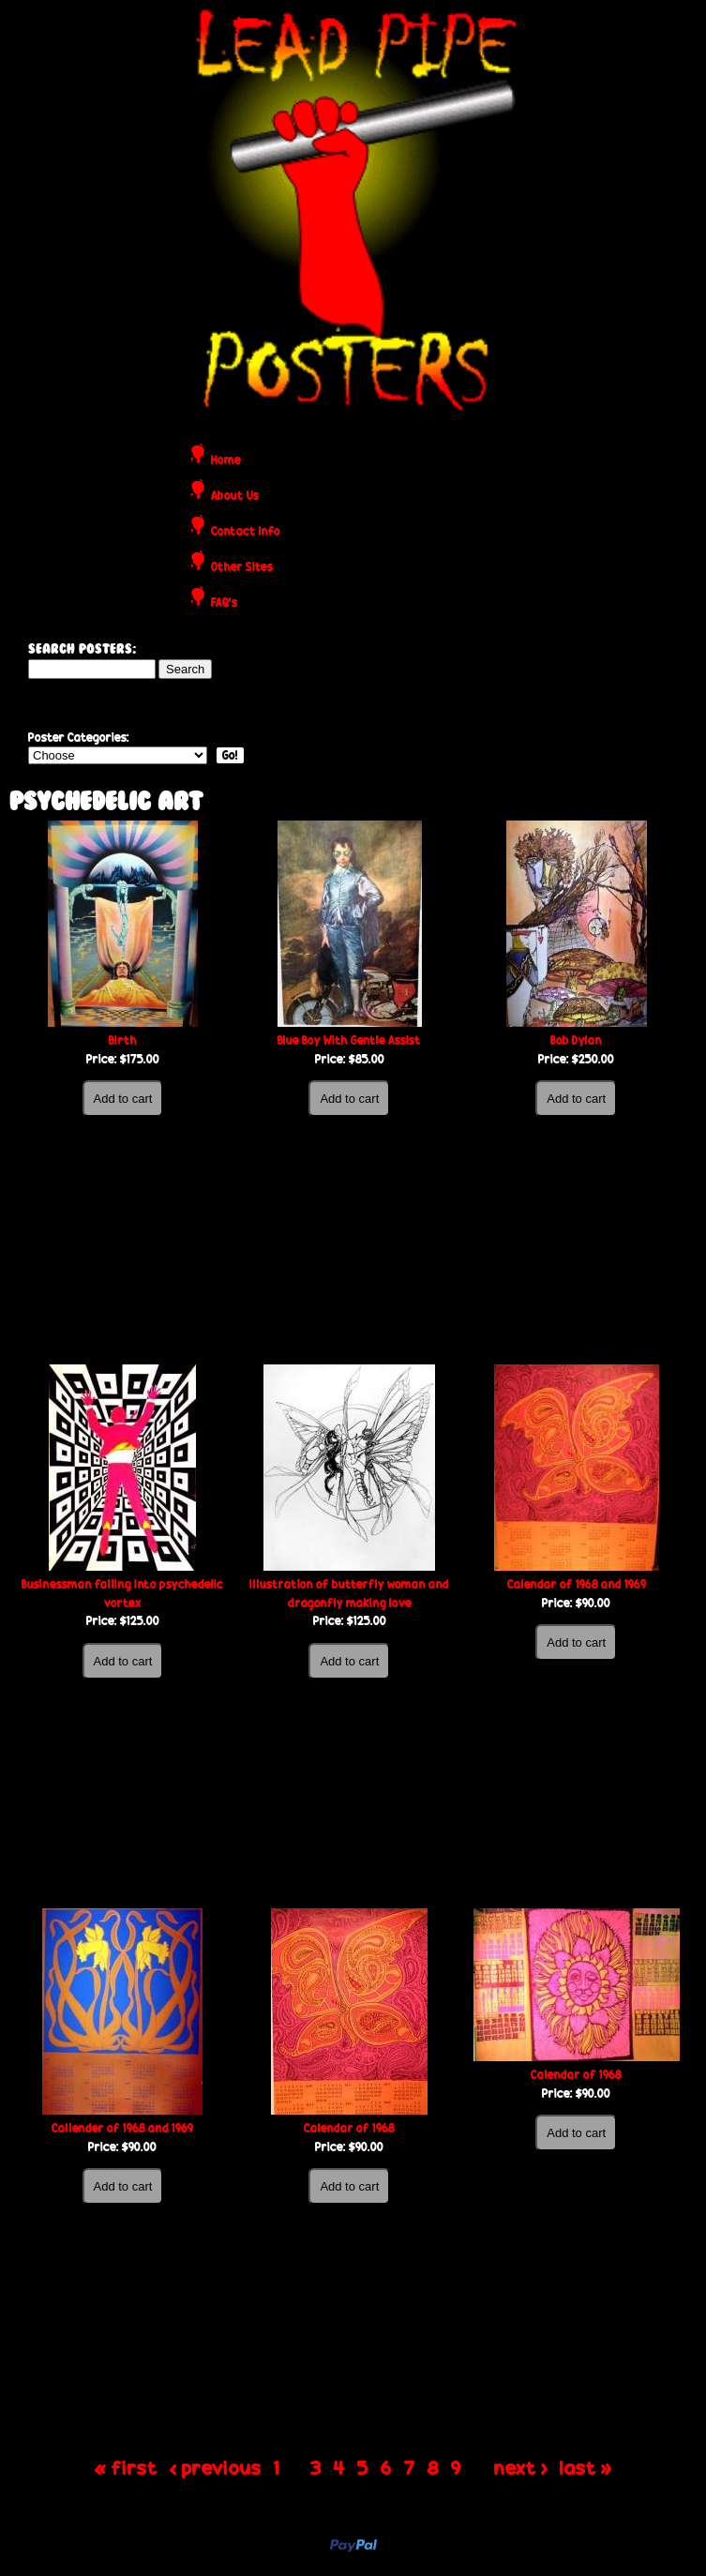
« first (126, 2467)
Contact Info (245, 532)
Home (226, 461)
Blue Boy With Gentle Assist (349, 1040)
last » (586, 2467)
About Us (235, 497)
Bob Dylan (576, 1040)
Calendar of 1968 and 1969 (576, 1584)
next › (521, 2467)
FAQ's (224, 603)
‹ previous (216, 2467)
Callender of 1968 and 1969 (122, 2128)
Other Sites (242, 568)
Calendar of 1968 (349, 2128)
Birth (123, 1040)
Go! (230, 755)
